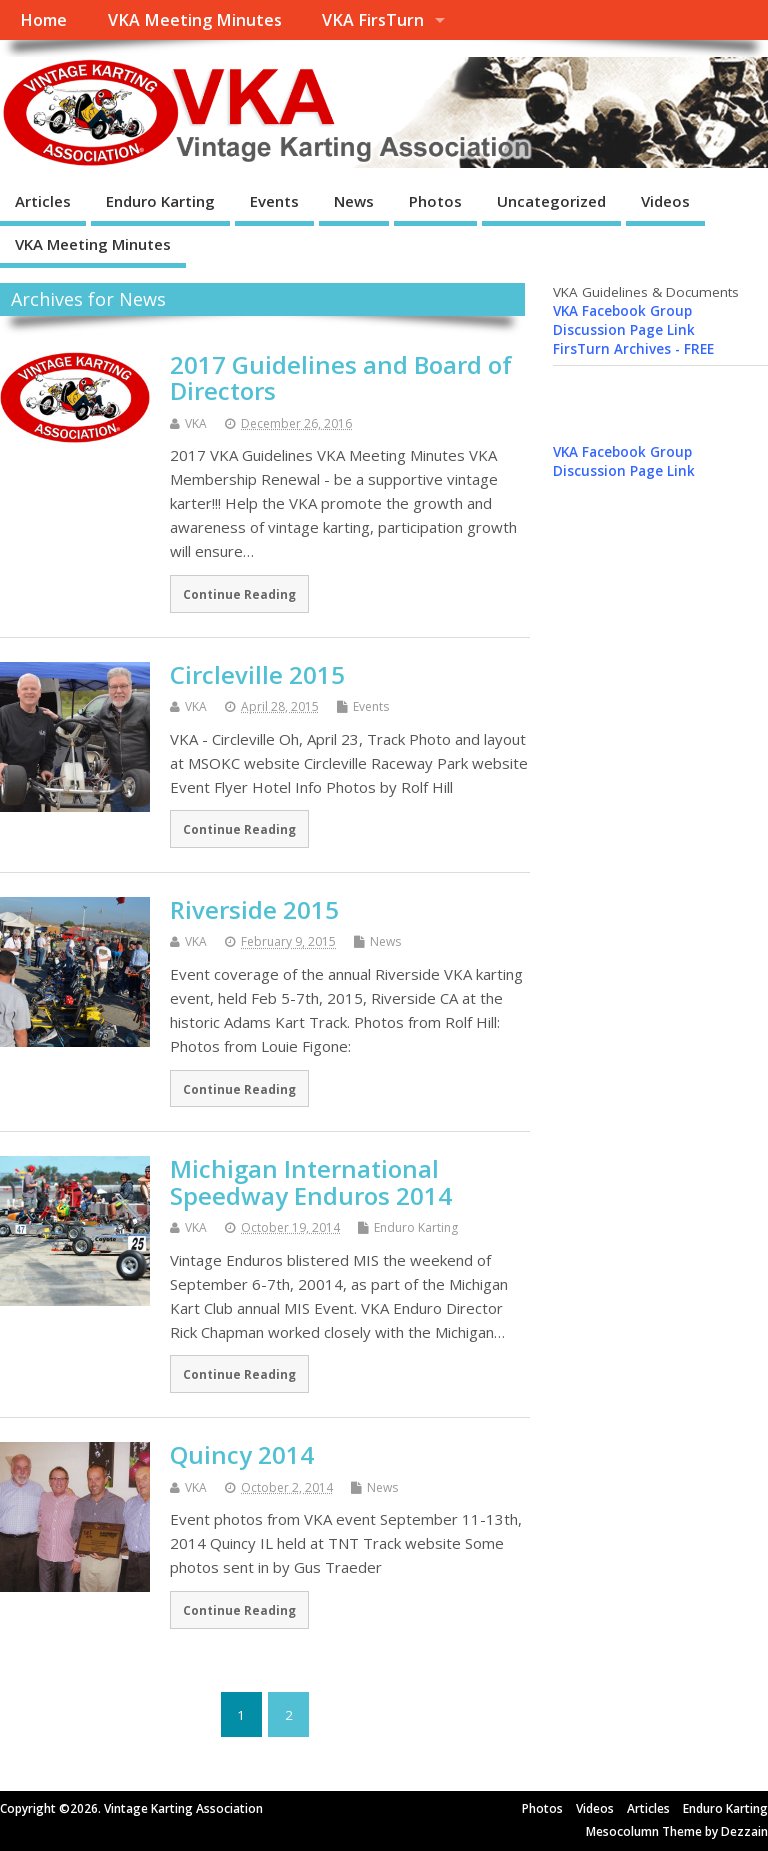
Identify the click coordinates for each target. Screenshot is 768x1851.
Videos (665, 201)
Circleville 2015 (257, 674)
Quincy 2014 (242, 1454)
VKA (196, 423)
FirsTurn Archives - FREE (633, 349)
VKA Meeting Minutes (195, 20)
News (354, 201)
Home (43, 20)
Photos (435, 201)
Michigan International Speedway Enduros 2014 (311, 1181)
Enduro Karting (160, 201)
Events (274, 201)
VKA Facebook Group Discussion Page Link (624, 320)
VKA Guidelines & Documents (646, 292)
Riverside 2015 (254, 909)
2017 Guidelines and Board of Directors (341, 377)
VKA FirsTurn (373, 20)
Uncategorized (551, 201)
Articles (43, 201)
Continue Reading (239, 594)
